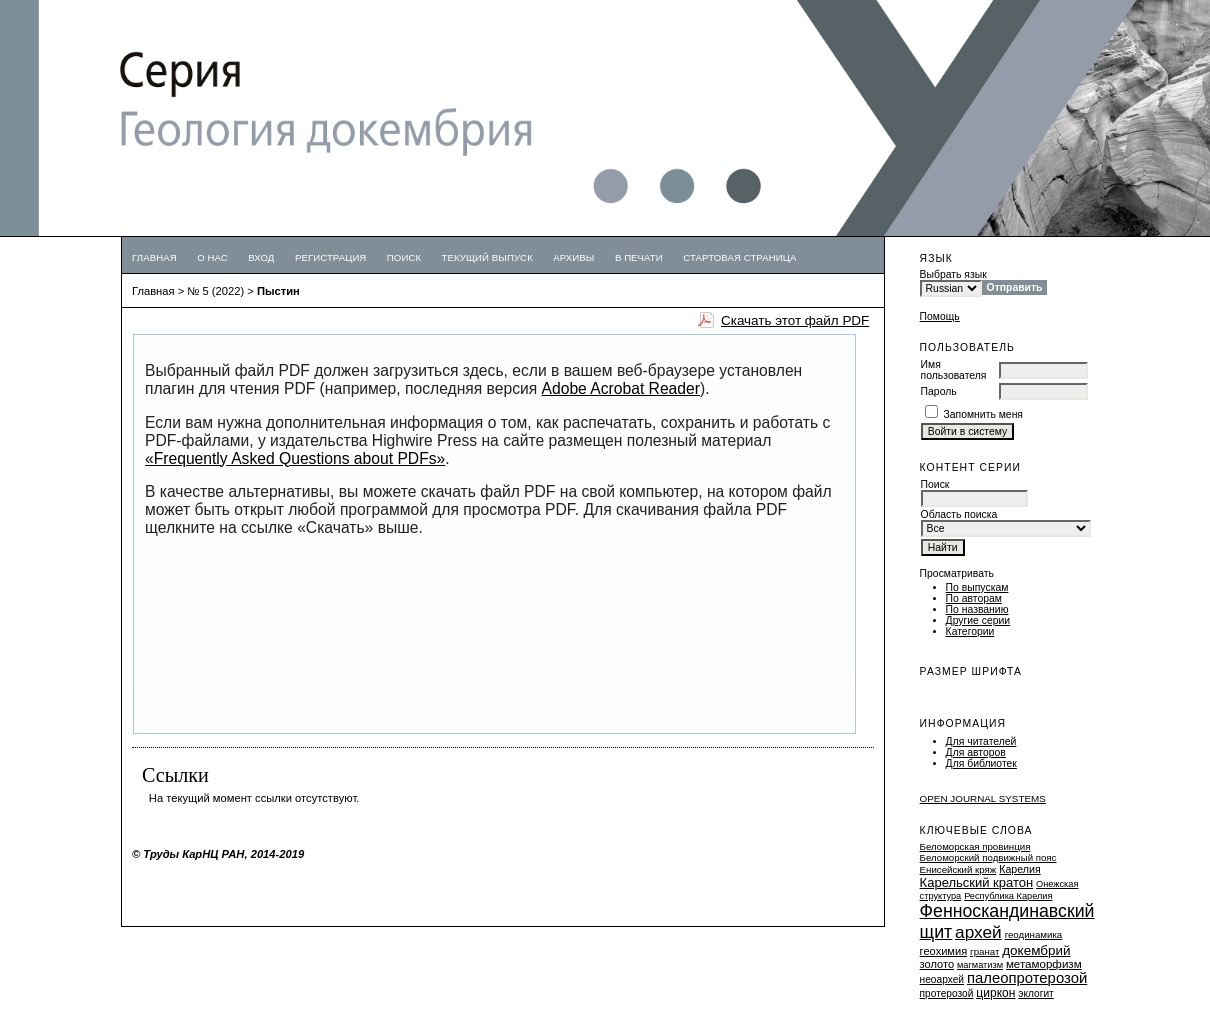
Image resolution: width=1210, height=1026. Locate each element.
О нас (212, 257)
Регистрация (331, 257)
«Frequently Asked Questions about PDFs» (295, 458)
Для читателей (981, 741)
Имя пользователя (954, 370)
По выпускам (977, 587)
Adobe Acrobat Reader (621, 388)
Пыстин (278, 291)
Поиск (404, 257)
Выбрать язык (953, 274)
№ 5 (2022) (215, 291)
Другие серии (978, 620)
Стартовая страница (739, 257)
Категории (970, 631)
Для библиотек (981, 763)
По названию (977, 609)
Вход (261, 257)
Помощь (940, 316)
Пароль (939, 391)
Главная (154, 257)
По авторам (974, 598)
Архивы (573, 257)
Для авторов (976, 752)
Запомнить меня (984, 414)
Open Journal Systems (983, 798)
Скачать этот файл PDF (795, 320)
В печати (639, 257)
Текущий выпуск (487, 257)
